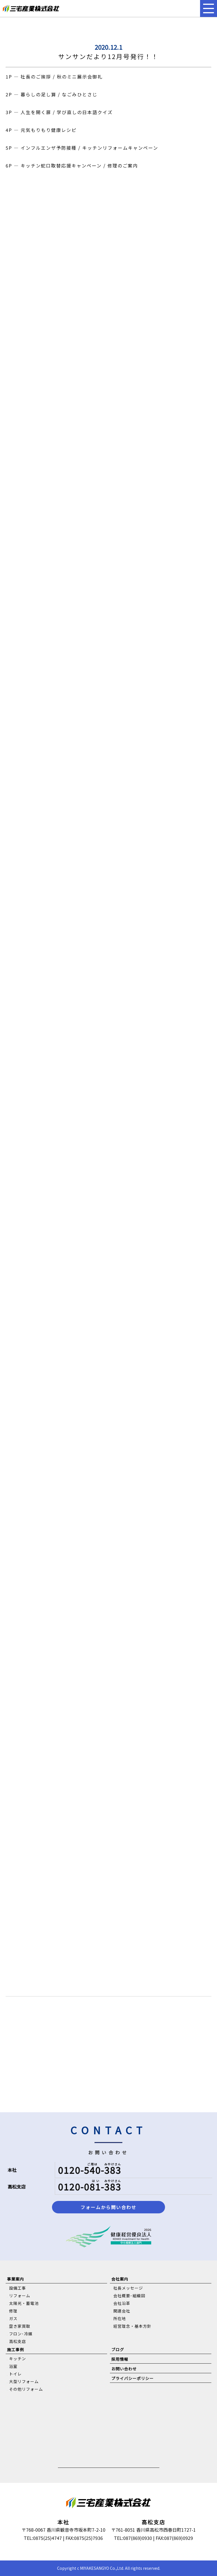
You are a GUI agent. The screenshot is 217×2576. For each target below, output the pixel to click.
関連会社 (121, 2311)
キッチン (17, 2358)
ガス (13, 2318)
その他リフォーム (26, 2389)
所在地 (119, 2318)
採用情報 (119, 2359)
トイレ (15, 2374)
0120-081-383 (89, 2186)
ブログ (117, 2349)
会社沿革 (121, 2303)
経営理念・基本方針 (132, 2326)
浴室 (13, 2366)
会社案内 (119, 2279)
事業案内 (15, 2279)
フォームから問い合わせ (108, 2207)
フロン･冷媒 (20, 2334)
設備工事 (17, 2288)
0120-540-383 (89, 2169)
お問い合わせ (124, 2369)
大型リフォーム (24, 2381)
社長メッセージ (128, 2288)
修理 (13, 2311)
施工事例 (15, 2349)
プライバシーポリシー (132, 2378)
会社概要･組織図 (129, 2295)
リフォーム (19, 2295)
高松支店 (17, 2341)
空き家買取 (19, 2326)
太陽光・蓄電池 (24, 2303)
